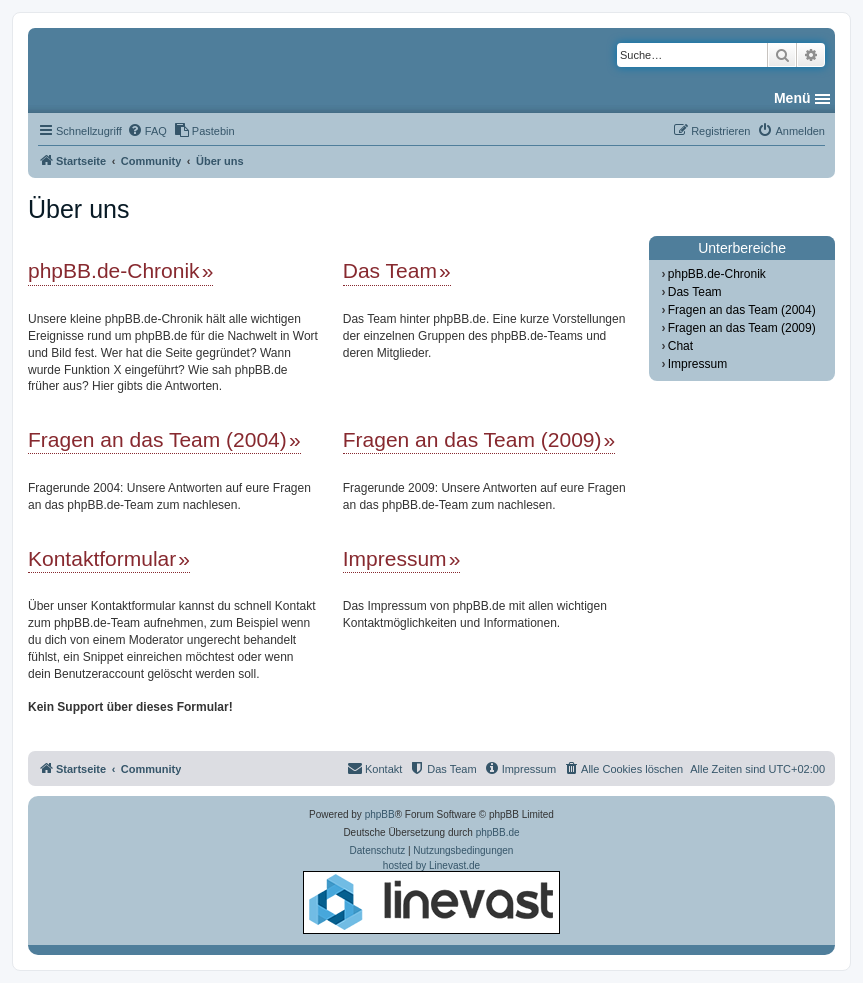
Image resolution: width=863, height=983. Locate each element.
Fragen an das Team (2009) (472, 439)
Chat (680, 346)
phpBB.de (498, 832)
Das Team (390, 270)
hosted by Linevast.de (431, 897)
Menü (792, 98)
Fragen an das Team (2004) (157, 439)
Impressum (395, 558)
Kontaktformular (102, 558)
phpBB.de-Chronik (114, 270)
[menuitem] (147, 131)
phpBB (380, 814)
